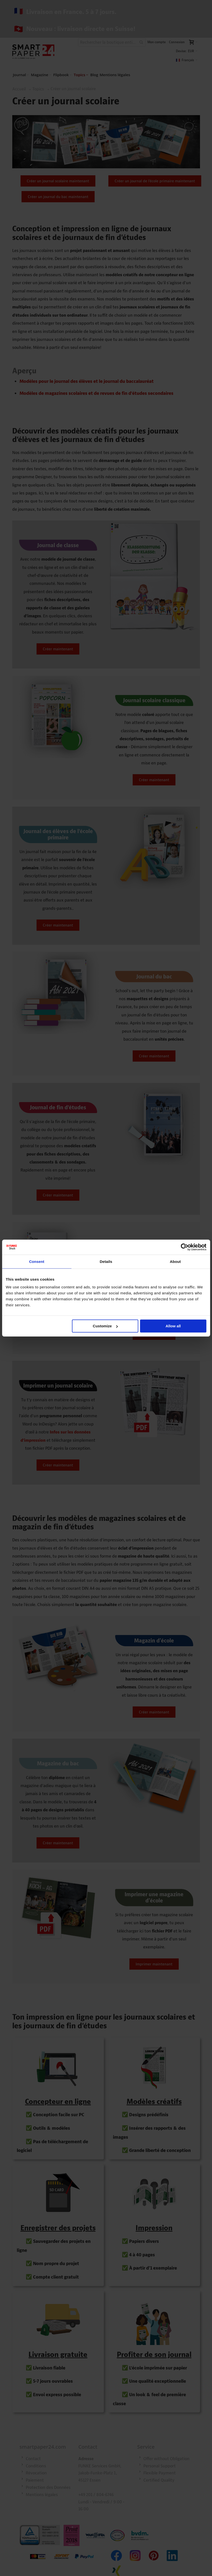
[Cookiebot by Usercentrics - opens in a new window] (184, 1247)
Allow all (173, 1326)
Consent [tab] (36, 1261)
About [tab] (175, 1261)
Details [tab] (106, 1261)
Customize (105, 1326)
